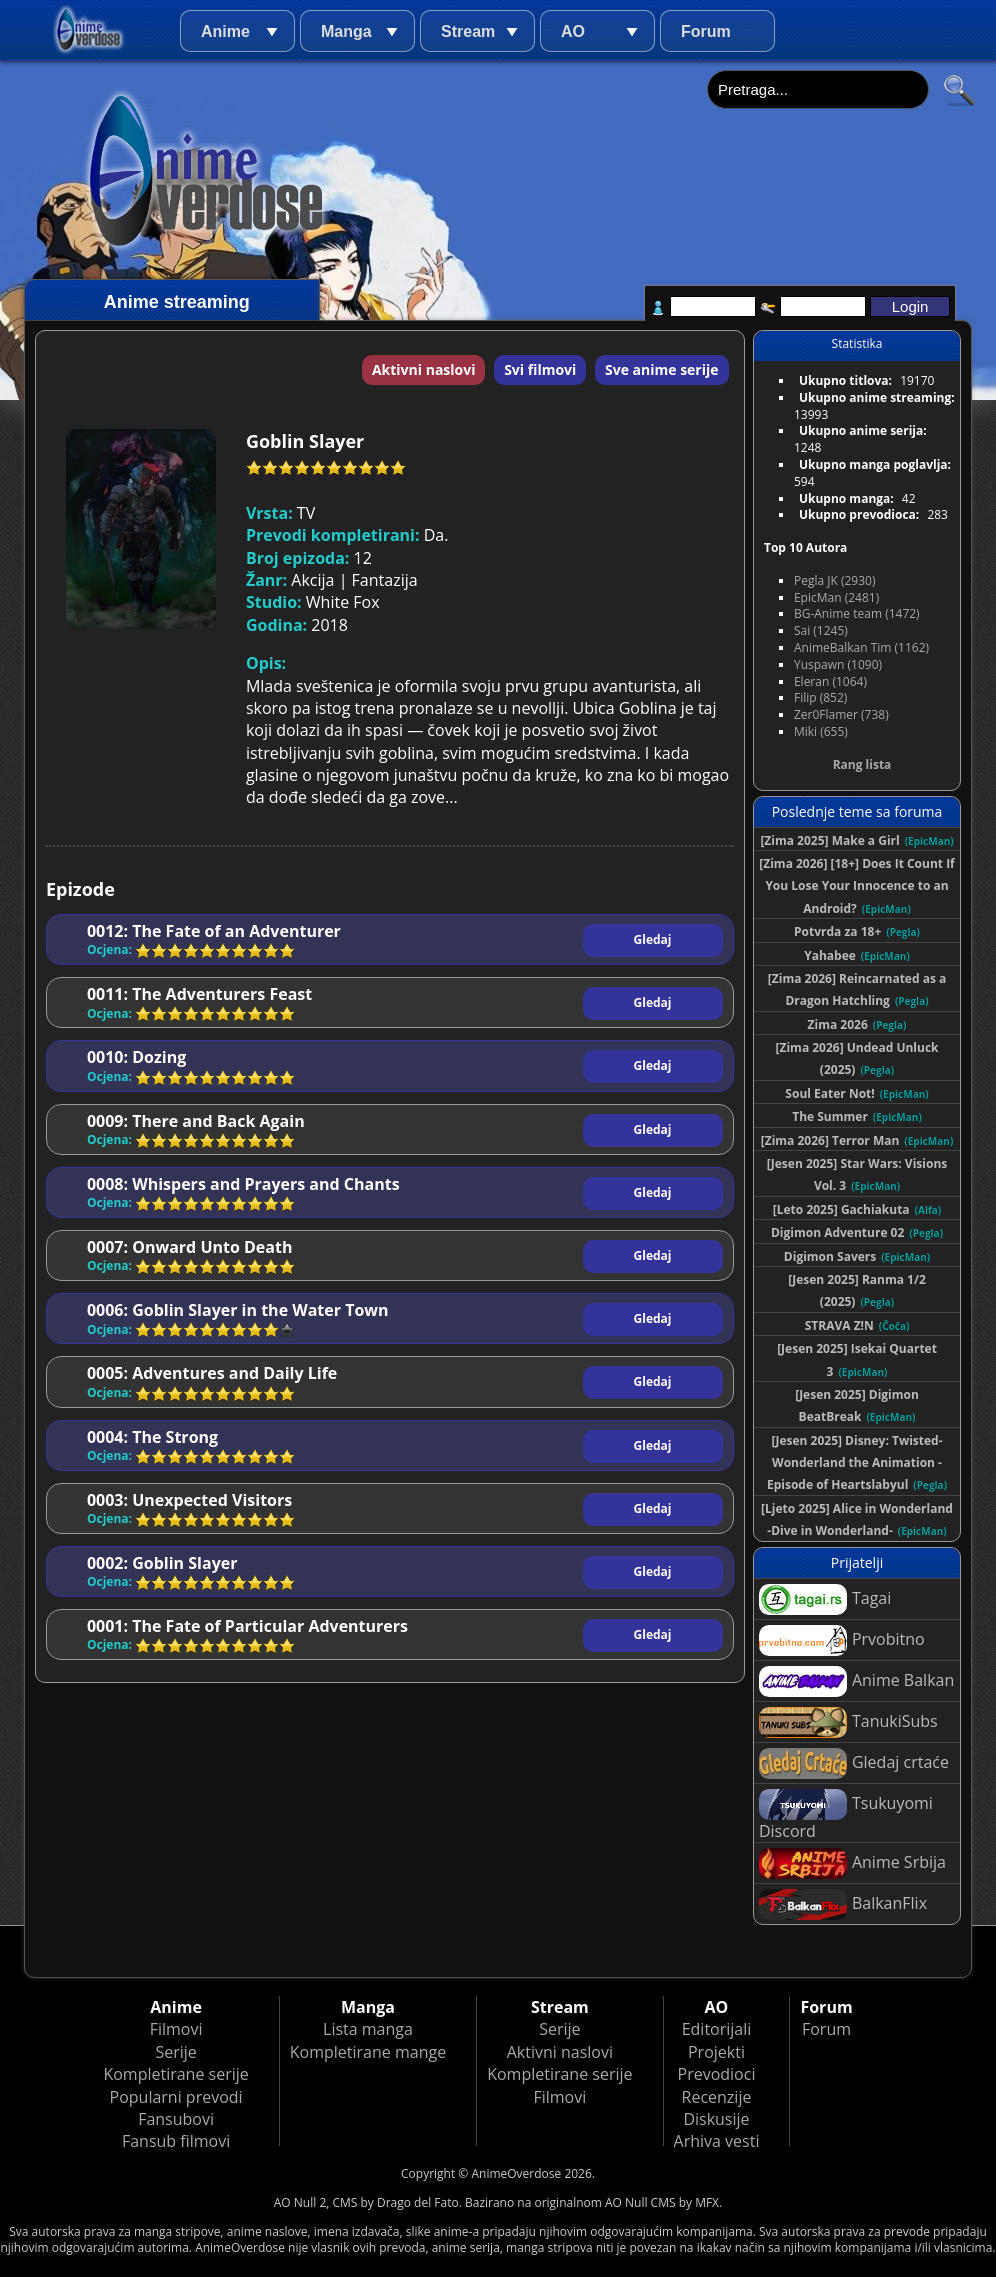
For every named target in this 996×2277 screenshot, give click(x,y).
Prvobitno (842, 1640)
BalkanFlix (843, 1904)
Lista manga (368, 2029)
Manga (346, 31)
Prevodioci (717, 2074)
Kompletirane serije (175, 2074)
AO (573, 31)
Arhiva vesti (717, 2141)
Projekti (716, 2052)
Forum (706, 31)
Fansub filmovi (176, 2141)
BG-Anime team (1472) (857, 613)
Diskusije (716, 2119)
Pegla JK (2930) (835, 580)
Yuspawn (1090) (838, 664)
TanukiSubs (848, 1722)
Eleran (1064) (830, 681)
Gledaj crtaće (854, 1763)
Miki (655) (821, 731)
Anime (225, 31)
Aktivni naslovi (424, 369)
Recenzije (717, 2097)
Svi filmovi (540, 369)
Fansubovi (176, 2119)
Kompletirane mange (368, 2052)
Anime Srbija (852, 1863)
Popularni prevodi (176, 2097)
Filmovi (176, 2029)
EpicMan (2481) (836, 597)
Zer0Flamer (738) (841, 714)
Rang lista (862, 764)
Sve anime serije (662, 369)
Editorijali (717, 2029)
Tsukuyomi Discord (846, 1815)
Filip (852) (820, 697)
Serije (175, 2052)
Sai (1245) (821, 630)
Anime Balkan (856, 1681)
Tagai (825, 1599)
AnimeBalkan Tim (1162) (861, 647)
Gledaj (653, 939)
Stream (468, 31)
